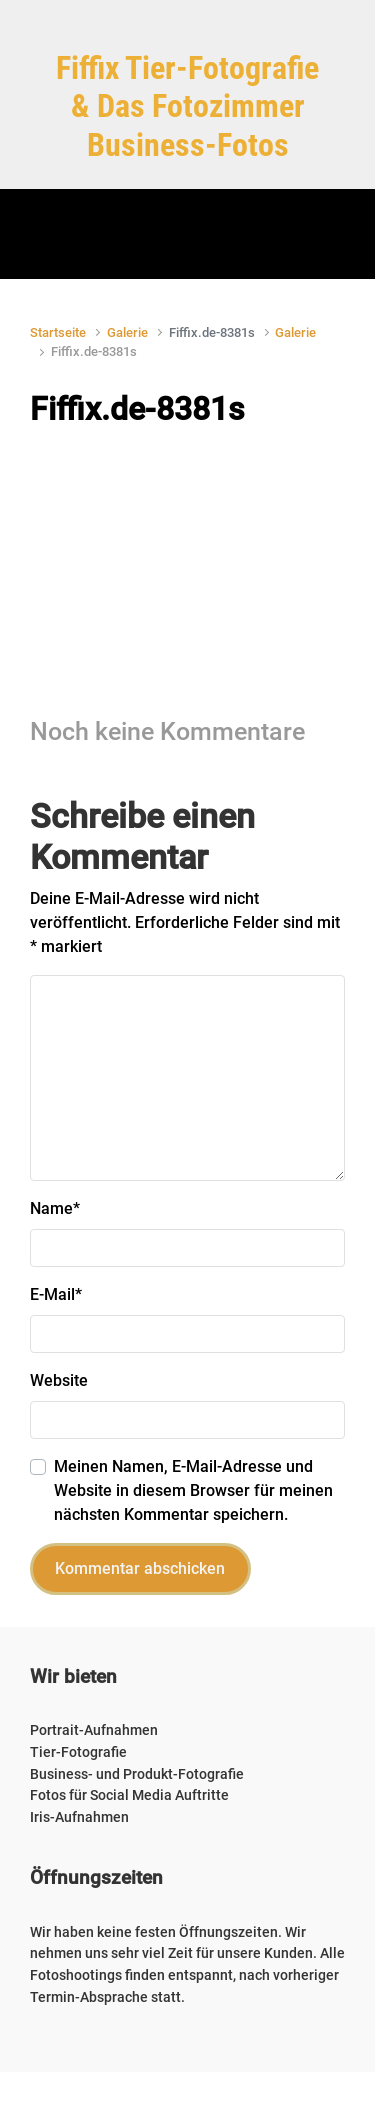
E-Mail (56, 1294)
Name (55, 1208)
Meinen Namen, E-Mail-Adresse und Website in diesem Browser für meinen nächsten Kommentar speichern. (193, 1490)
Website (59, 1380)
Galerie (127, 332)
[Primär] (188, 234)
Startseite (58, 332)
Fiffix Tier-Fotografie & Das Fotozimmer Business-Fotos (187, 106)
